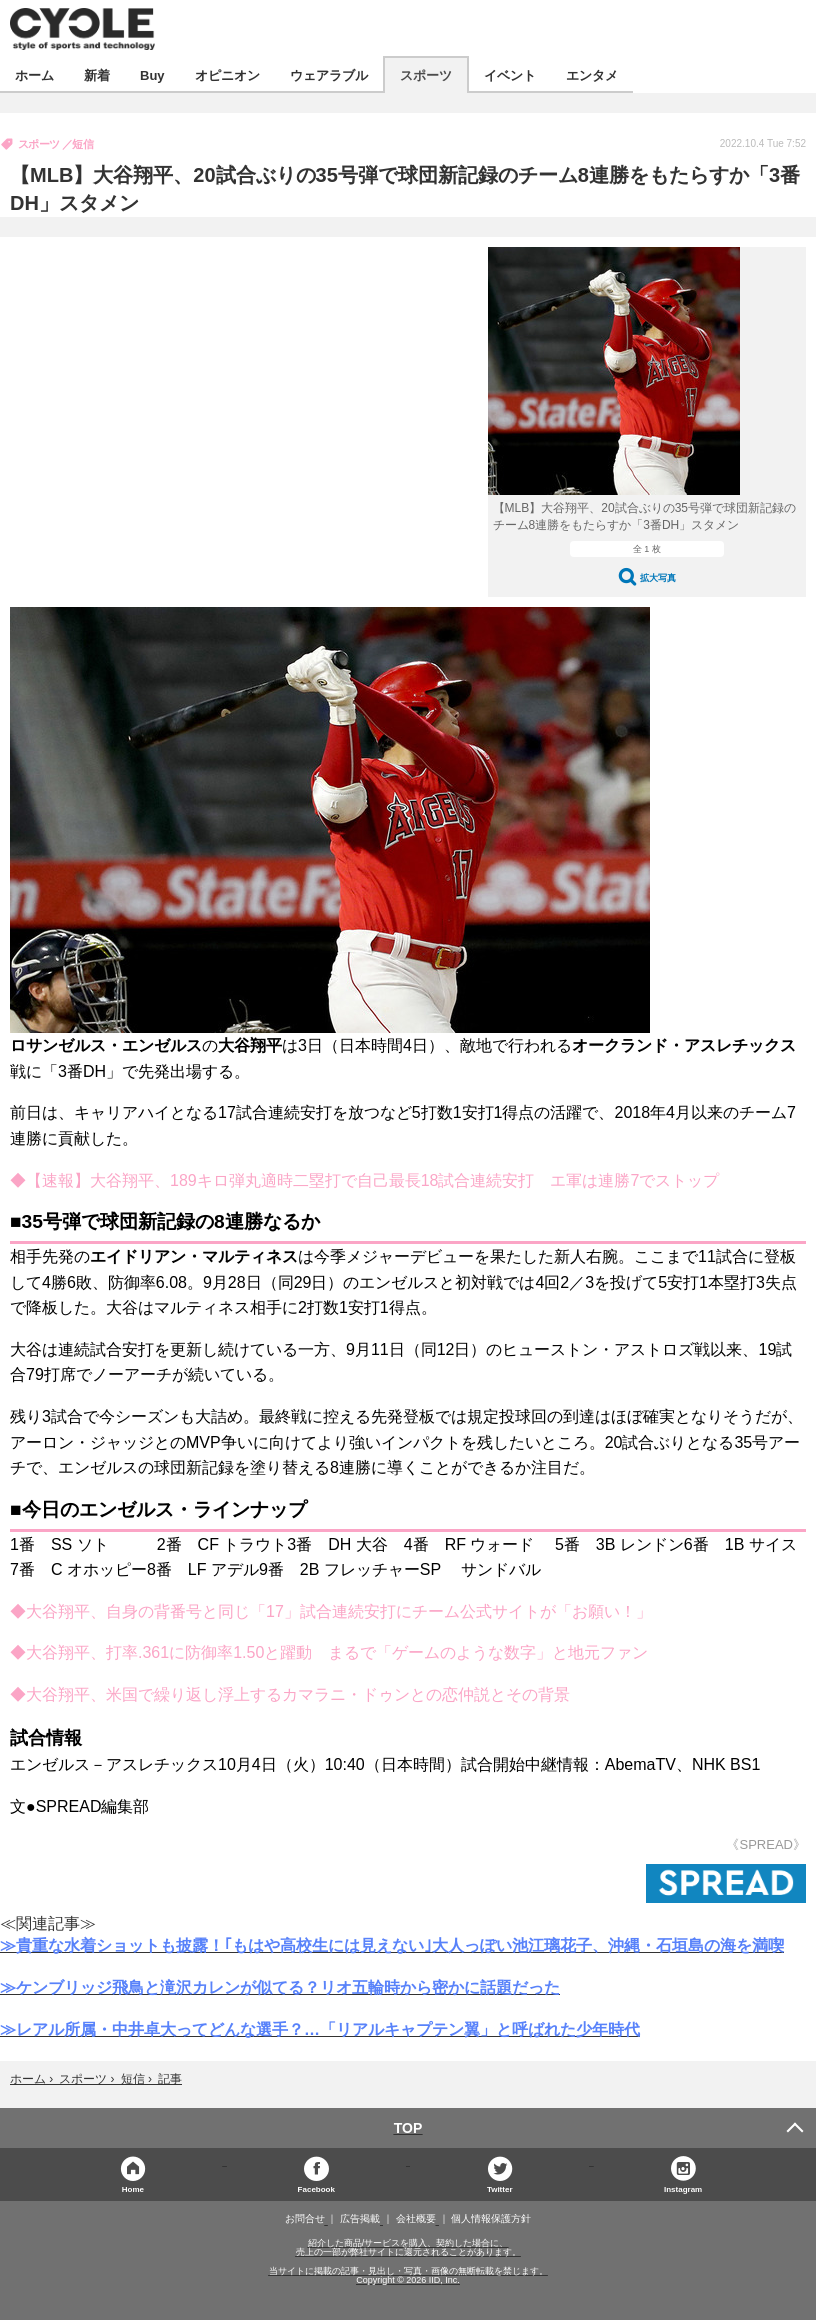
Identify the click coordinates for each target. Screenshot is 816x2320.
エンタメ (592, 74)
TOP (408, 2128)
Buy (152, 74)
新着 (97, 74)
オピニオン (227, 74)
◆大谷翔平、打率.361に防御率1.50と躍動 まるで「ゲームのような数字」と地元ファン (329, 1652)
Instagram (683, 2188)
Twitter (500, 2188)
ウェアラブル (329, 74)
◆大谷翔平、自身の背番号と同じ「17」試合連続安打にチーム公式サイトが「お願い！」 (331, 1611)
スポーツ (426, 74)
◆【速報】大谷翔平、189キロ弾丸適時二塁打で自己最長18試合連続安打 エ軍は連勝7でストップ (364, 1180)
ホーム (34, 74)
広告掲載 (360, 2219)
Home (133, 2188)
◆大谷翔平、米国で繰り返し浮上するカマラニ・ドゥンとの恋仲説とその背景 (290, 1694)
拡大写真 (658, 577)
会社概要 (416, 2219)
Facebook (316, 2188)
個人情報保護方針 (491, 2219)
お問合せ (305, 2219)
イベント (510, 74)
